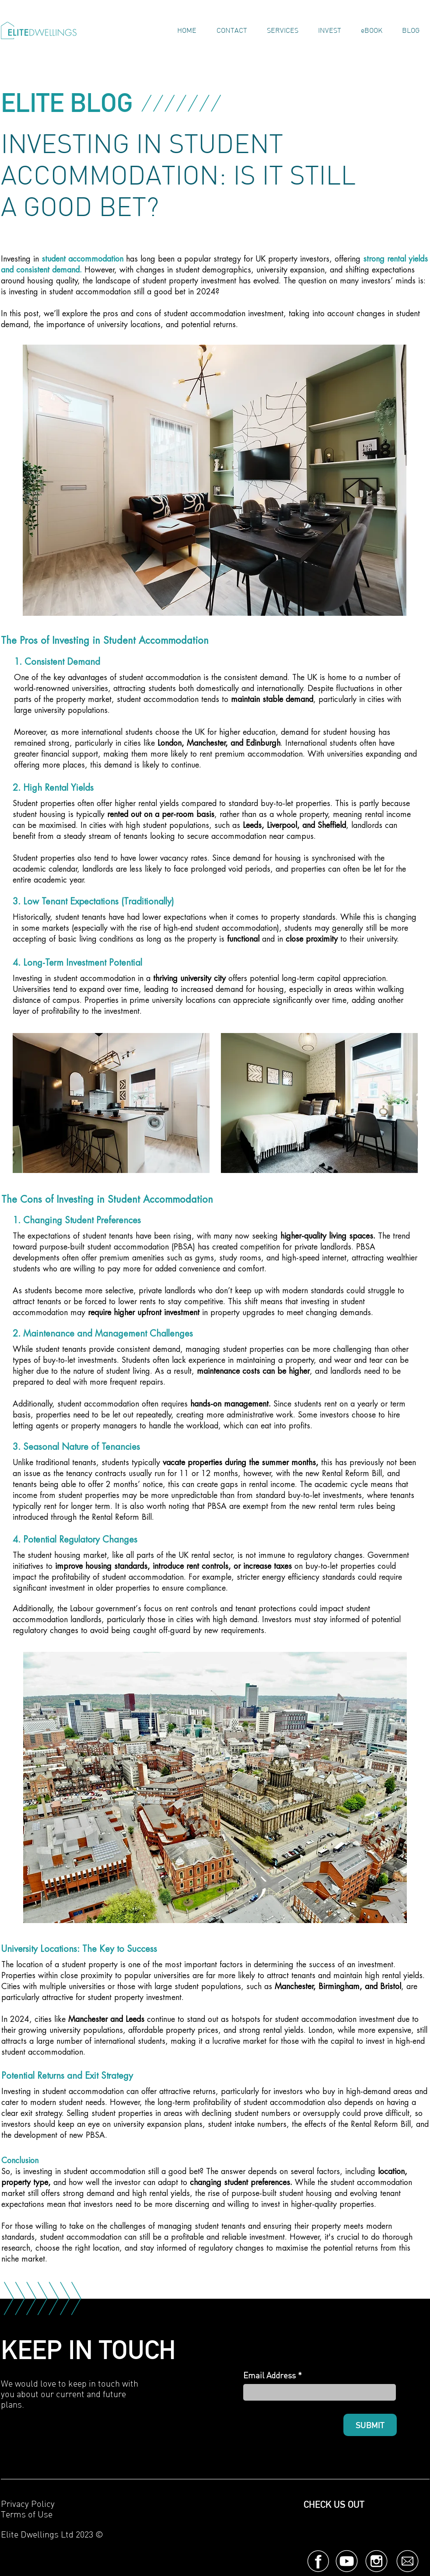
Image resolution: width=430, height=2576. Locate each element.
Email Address (269, 2375)
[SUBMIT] (370, 2425)
